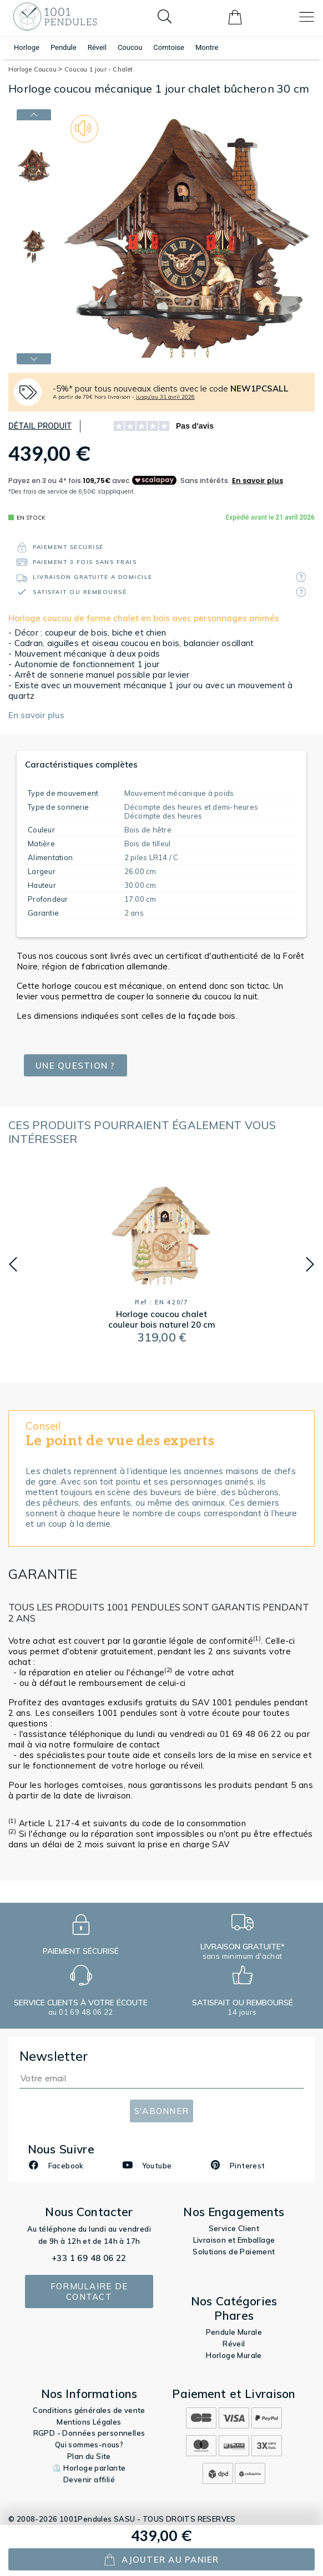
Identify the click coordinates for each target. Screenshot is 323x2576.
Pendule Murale (234, 2332)
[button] (13, 1264)
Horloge (26, 47)
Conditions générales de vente (89, 2410)
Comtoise (168, 47)
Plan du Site (89, 2456)
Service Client (234, 2228)
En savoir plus (36, 715)
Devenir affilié (89, 2479)
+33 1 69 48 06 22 (89, 2258)
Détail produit (40, 426)
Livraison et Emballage (234, 2239)
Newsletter (53, 2056)
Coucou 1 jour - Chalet (98, 69)
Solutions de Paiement (234, 2251)
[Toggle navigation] (307, 17)
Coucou (130, 47)
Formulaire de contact (89, 2291)
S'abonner (161, 2111)
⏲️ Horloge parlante (88, 2467)
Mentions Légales (89, 2421)
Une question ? (75, 1065)
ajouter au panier (161, 2559)
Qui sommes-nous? (89, 2444)
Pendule (64, 47)
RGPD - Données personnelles (89, 2432)
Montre (206, 47)
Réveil (97, 47)
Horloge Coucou (35, 69)
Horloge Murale (234, 2355)
